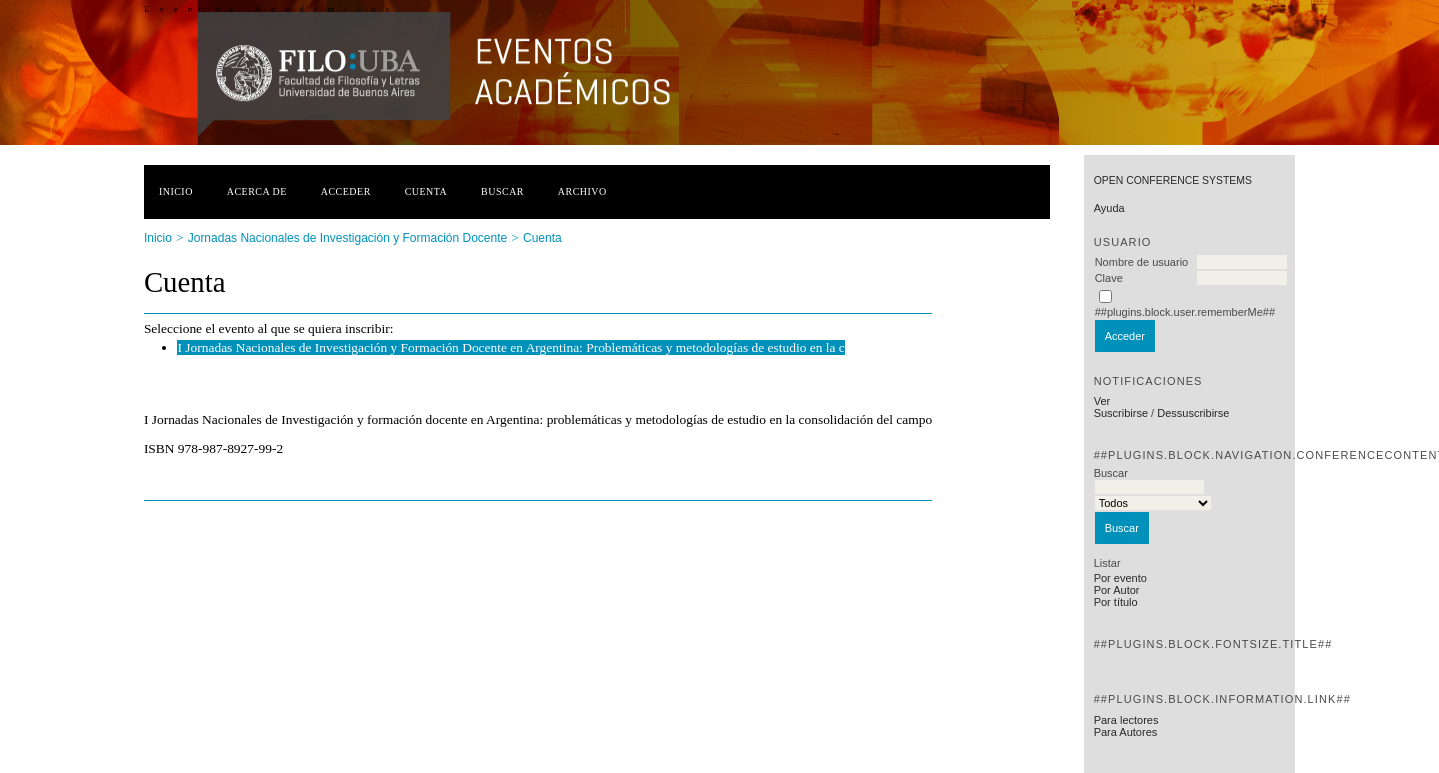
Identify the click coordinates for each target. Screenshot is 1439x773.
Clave (1109, 278)
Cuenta (426, 191)
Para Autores (1126, 732)
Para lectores (1126, 720)
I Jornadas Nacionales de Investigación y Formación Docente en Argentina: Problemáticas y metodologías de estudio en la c (510, 347)
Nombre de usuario (1142, 262)
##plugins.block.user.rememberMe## (1185, 312)
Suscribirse (1121, 413)
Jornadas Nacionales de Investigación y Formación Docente (348, 238)
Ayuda (1109, 208)
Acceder (346, 191)
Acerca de (257, 191)
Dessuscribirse (1193, 413)
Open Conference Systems (1173, 180)
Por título (1116, 602)
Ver (1102, 401)
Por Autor (1117, 590)
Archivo (582, 191)
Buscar (502, 191)
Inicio (176, 191)
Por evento (1120, 578)
